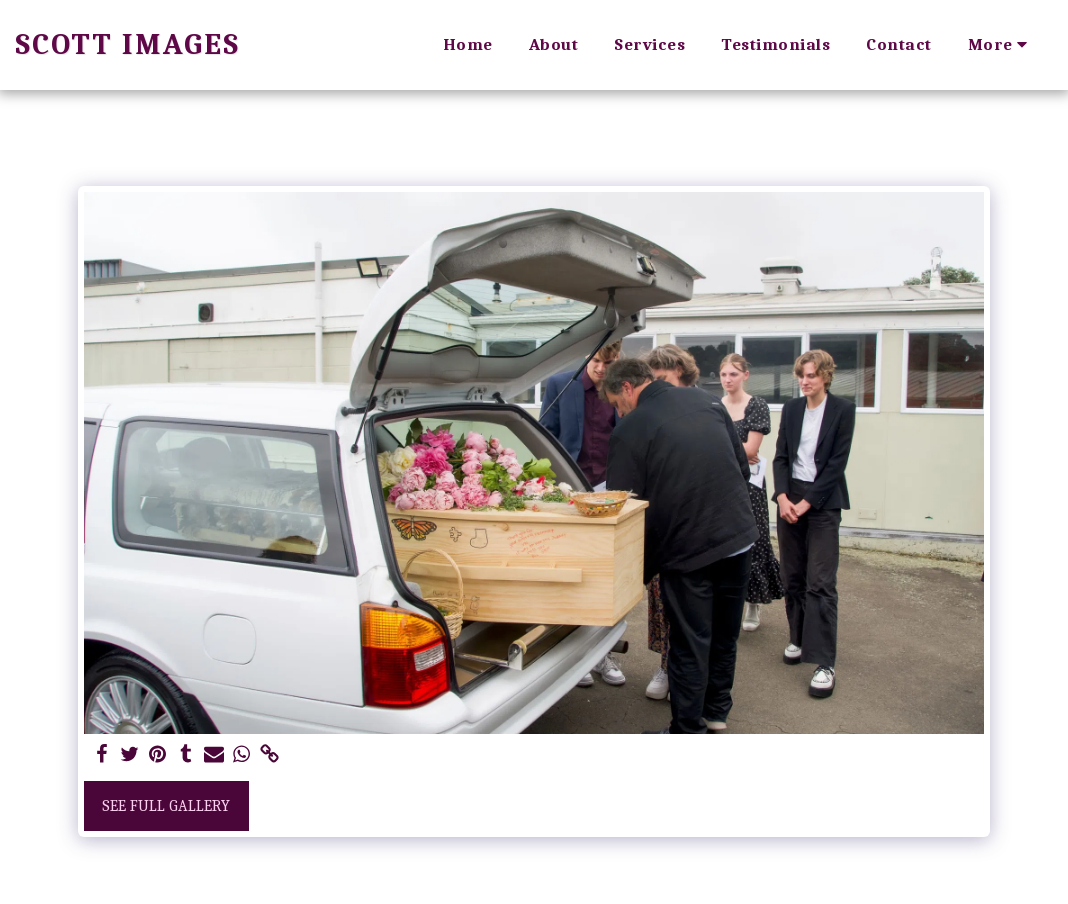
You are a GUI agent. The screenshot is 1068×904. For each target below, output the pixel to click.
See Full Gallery (166, 806)
